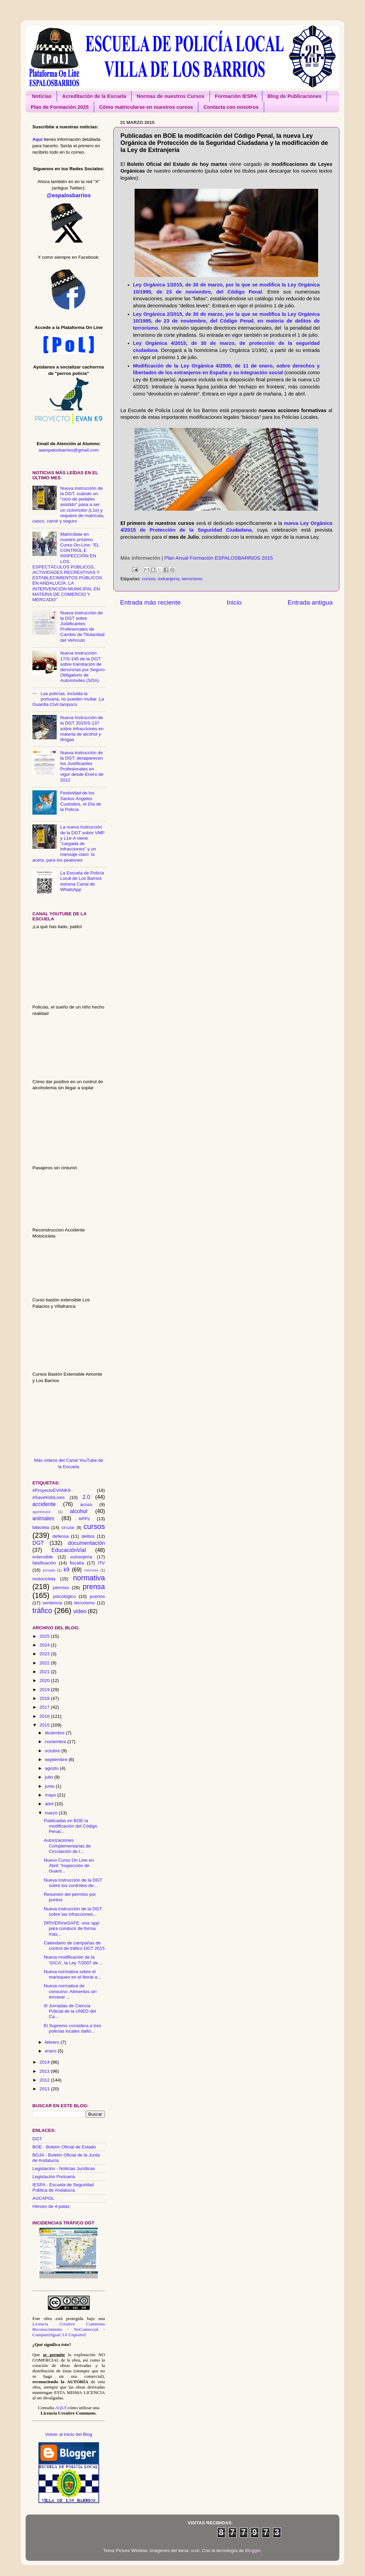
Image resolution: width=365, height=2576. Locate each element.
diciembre (55, 1732)
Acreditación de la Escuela (94, 96)
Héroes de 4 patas (50, 2206)
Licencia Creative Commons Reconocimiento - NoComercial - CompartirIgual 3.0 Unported (68, 2329)
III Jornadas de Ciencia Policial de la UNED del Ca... (70, 2011)
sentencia (52, 1602)
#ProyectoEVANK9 (51, 1490)
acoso (86, 1504)
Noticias (42, 96)
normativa (89, 1578)
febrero (53, 2042)
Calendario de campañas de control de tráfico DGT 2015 (74, 1945)
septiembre (57, 1759)
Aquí (37, 139)
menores (91, 1570)
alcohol (78, 1511)
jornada (49, 1570)
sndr (195, 2550)
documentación (86, 1543)
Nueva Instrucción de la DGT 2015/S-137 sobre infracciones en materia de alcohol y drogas (81, 728)
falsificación (44, 1562)
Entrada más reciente (150, 602)
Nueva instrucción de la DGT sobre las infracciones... (73, 1911)
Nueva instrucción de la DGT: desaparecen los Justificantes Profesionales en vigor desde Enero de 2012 (81, 766)
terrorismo (192, 578)
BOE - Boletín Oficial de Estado (64, 2146)
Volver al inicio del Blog (68, 2434)
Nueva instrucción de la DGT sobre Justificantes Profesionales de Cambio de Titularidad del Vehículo (82, 626)
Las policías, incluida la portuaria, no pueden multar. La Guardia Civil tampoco (68, 699)
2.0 (86, 1497)
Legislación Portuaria (53, 2176)
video (79, 1611)
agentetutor (41, 1512)
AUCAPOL (43, 2198)
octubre (53, 1750)
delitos (87, 1536)
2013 (45, 2071)
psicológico (64, 1596)
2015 (45, 1725)
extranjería (168, 578)
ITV (101, 1562)
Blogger (252, 2550)
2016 (45, 1716)
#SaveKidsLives (48, 1497)
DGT (38, 1543)
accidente (44, 1504)
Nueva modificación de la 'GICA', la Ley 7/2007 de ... (73, 1960)
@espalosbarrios (69, 195)
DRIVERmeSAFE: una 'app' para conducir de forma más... (72, 1928)
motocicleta (43, 1578)
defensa (60, 1536)
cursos (149, 578)
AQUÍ (60, 2407)
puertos (97, 1596)
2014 (45, 2062)
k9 (66, 1569)
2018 (45, 1698)
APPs (84, 1518)
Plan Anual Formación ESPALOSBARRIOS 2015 (218, 558)
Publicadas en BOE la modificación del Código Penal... (70, 1826)
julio (49, 1777)
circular (68, 1527)
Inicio (234, 602)
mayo (51, 1794)
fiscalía (77, 1562)
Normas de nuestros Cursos (170, 96)
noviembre (56, 1741)
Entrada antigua (310, 602)
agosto (52, 1768)
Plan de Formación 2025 (60, 107)
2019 (45, 1689)
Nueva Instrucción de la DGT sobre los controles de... (73, 1883)
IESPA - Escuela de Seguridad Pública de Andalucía (63, 2187)
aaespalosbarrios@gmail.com (68, 450)
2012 (45, 2080)
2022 (45, 1662)
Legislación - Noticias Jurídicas (63, 2168)
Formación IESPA (236, 96)
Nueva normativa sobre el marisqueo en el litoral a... (72, 1974)
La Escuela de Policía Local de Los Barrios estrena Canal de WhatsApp (82, 881)
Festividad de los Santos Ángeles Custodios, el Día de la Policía (80, 801)
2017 (45, 1707)
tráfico (42, 1610)
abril (50, 1803)
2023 (45, 1653)
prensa (94, 1586)
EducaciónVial (68, 1550)
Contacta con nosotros (230, 107)
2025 (45, 1636)
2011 (45, 2088)
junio (50, 1786)
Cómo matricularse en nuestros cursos (146, 107)
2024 (45, 1645)
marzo (52, 1812)
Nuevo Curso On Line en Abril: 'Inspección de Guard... (69, 1865)
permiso (61, 1587)
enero (51, 2051)
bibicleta (40, 1527)
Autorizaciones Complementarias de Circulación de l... (67, 1846)
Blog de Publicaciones (294, 96)
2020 (45, 1680)
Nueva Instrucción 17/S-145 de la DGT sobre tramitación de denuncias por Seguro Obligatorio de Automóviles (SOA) (82, 667)
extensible (42, 1556)
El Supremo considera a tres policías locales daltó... (72, 2028)
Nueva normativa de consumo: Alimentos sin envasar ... (70, 1991)
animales (43, 1518)
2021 (45, 1671)
